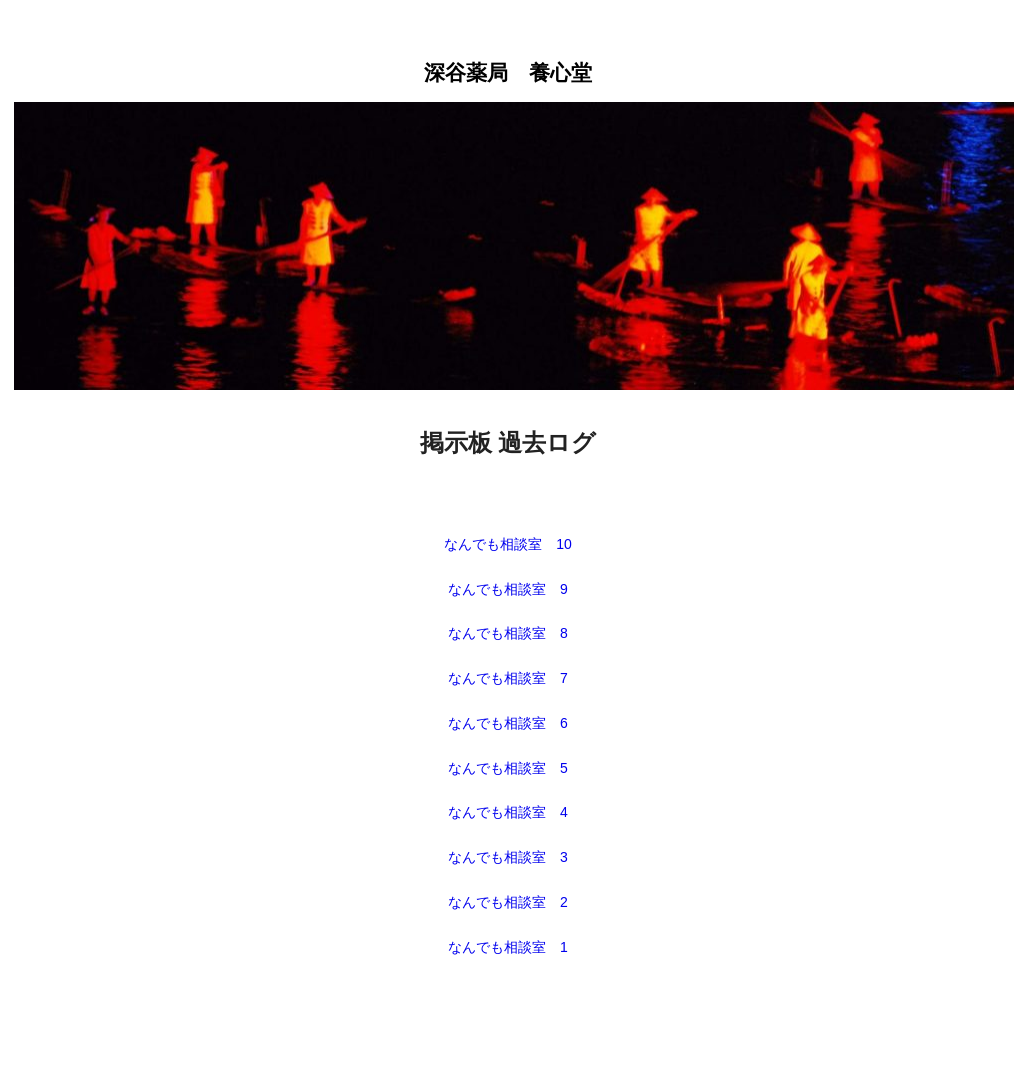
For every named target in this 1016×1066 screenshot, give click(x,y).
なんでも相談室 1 (508, 947)
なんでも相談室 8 (508, 633)
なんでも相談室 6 (508, 723)
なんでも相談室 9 (508, 589)
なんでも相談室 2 (508, 902)
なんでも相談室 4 (508, 812)
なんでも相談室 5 (508, 768)
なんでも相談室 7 (508, 678)
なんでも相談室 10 (508, 544)
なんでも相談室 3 (508, 857)
